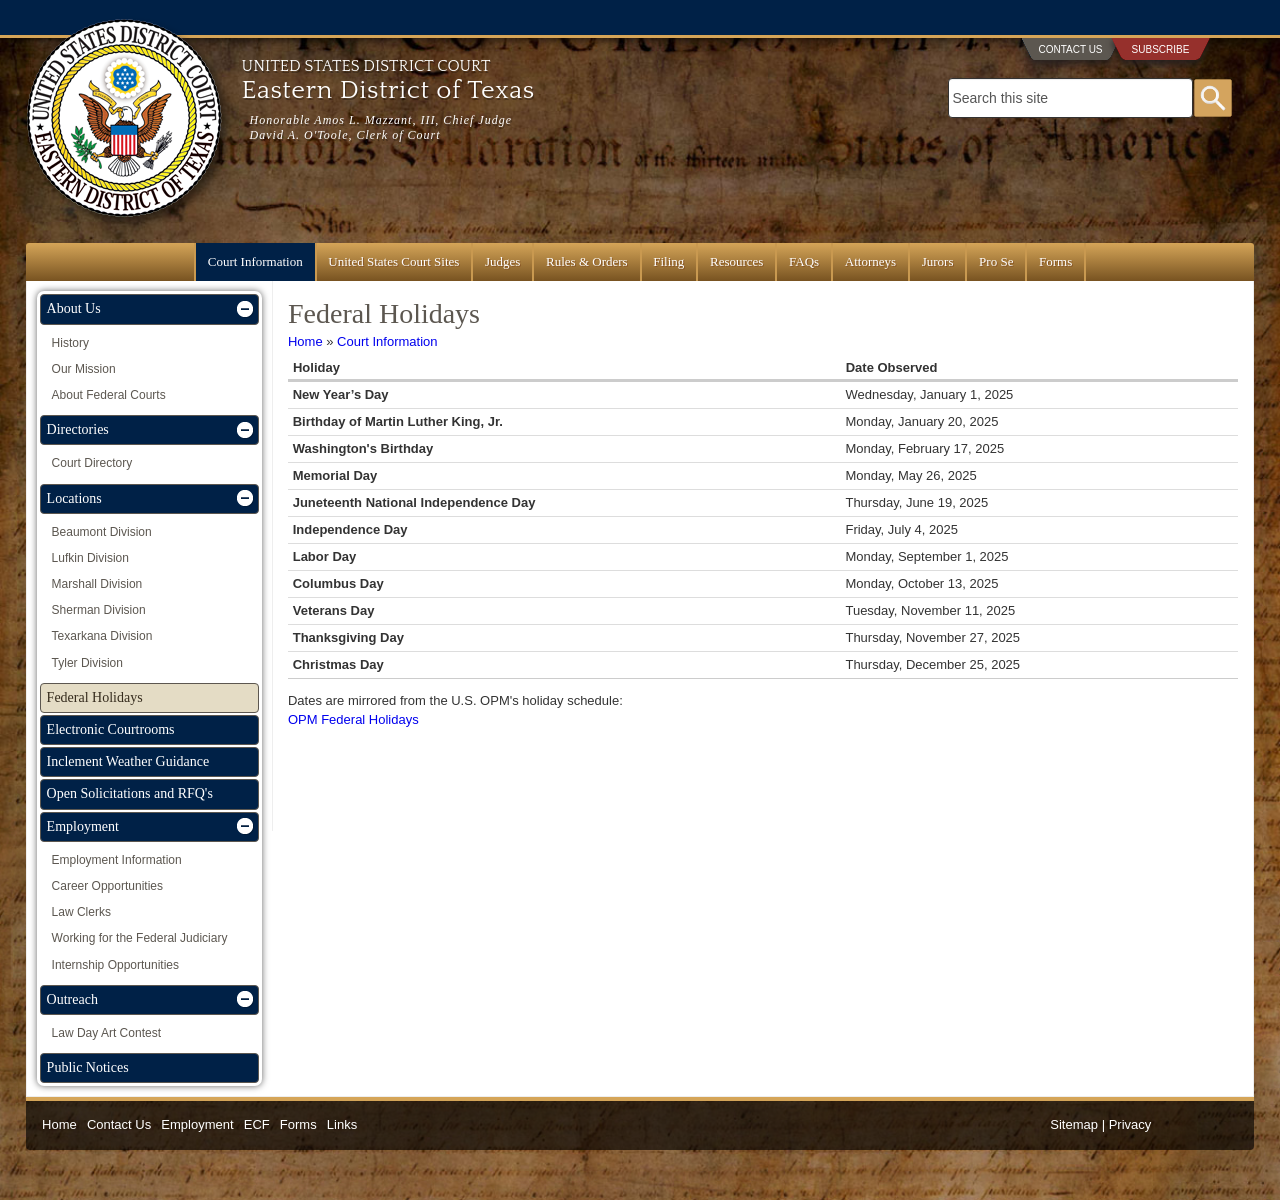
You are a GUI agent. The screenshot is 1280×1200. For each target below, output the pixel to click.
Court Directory (92, 463)
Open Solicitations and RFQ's (130, 793)
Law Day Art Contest (106, 1033)
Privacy (1130, 1124)
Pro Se (996, 261)
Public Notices (88, 1067)
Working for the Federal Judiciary (140, 938)
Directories (78, 429)
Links (342, 1124)
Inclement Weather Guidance (128, 761)
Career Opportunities (107, 886)
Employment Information (117, 860)
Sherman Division (99, 610)
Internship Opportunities (115, 965)
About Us (74, 308)
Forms (1055, 261)
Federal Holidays (95, 697)
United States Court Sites (393, 261)
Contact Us (1070, 49)
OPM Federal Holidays (353, 719)
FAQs (804, 261)
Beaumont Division (102, 532)
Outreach (72, 999)
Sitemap (1074, 1124)
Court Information (255, 261)
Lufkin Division (90, 558)
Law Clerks (81, 912)
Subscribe (1161, 49)
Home (305, 341)
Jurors (938, 261)
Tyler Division (87, 663)
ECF (257, 1124)
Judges (502, 261)
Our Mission (84, 369)
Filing (668, 261)
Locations (74, 498)
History (70, 343)
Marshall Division (97, 584)
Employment (83, 826)
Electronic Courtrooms (111, 729)
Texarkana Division (102, 636)
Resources (736, 261)
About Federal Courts (109, 395)
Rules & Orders (587, 261)
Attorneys (870, 261)
